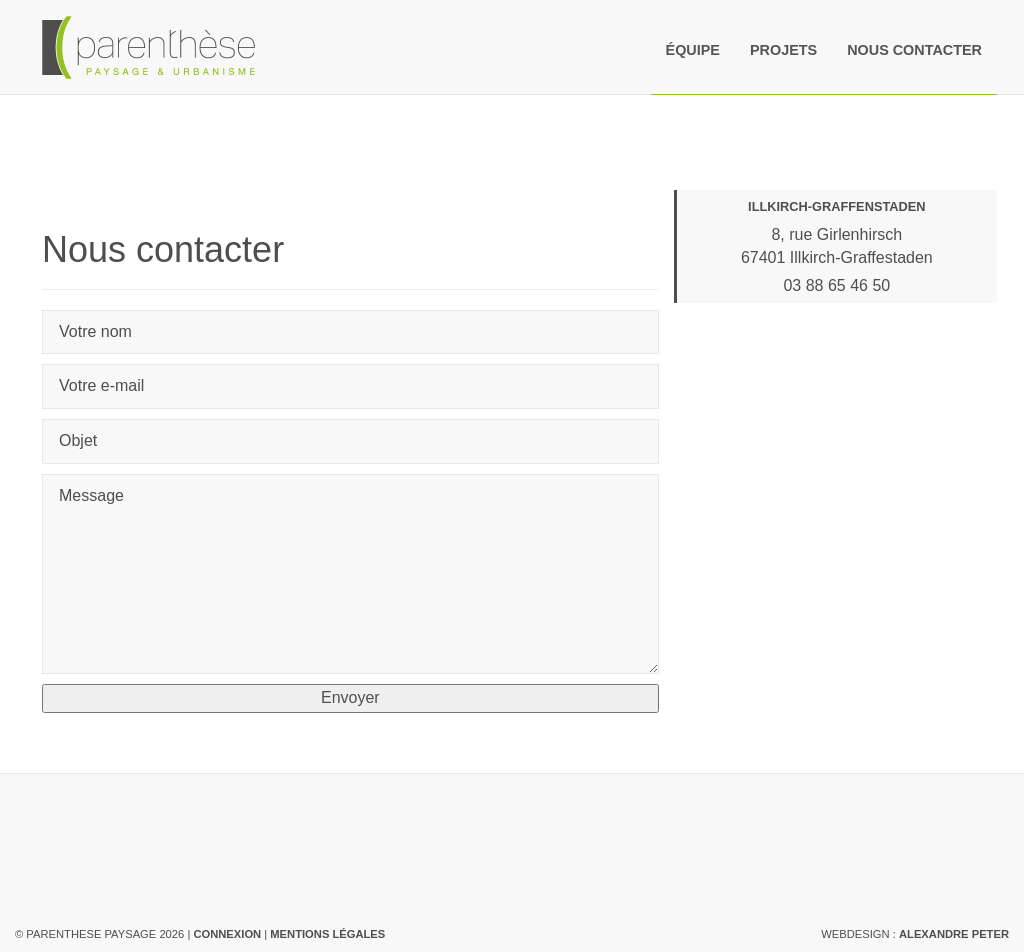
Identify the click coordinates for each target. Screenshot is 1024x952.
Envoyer (350, 697)
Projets (783, 50)
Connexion (227, 934)
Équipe (693, 50)
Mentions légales (327, 934)
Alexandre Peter (954, 934)
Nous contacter (914, 50)
